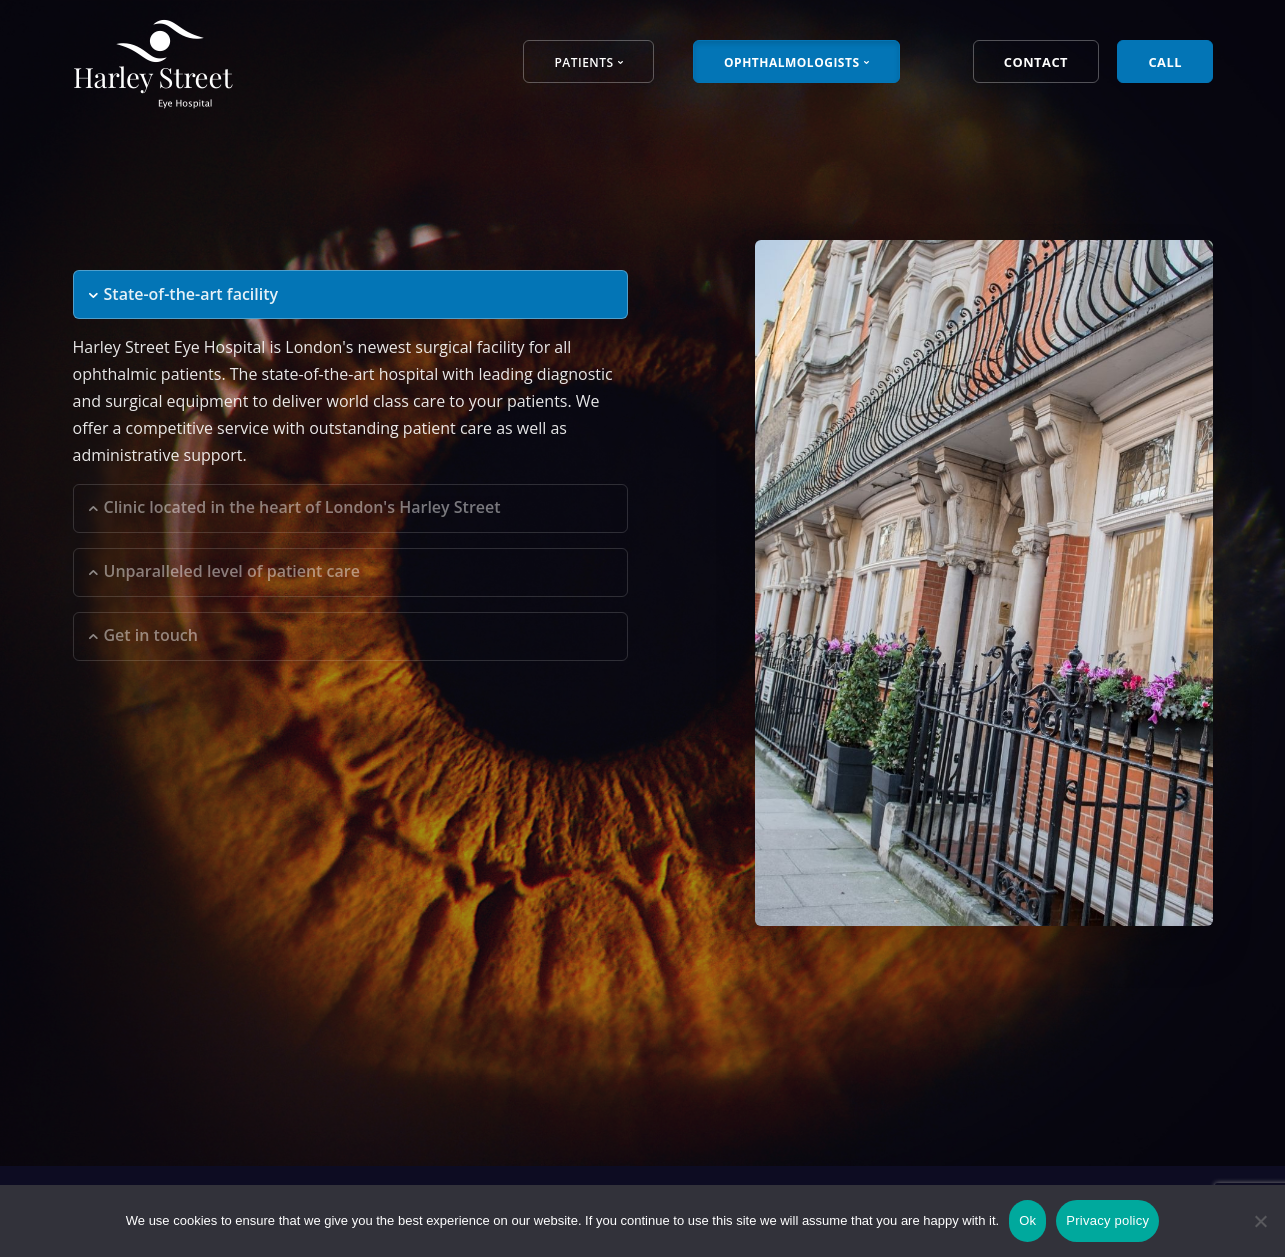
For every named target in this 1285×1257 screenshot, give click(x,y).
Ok (1027, 1220)
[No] (1260, 1221)
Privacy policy (1107, 1220)
